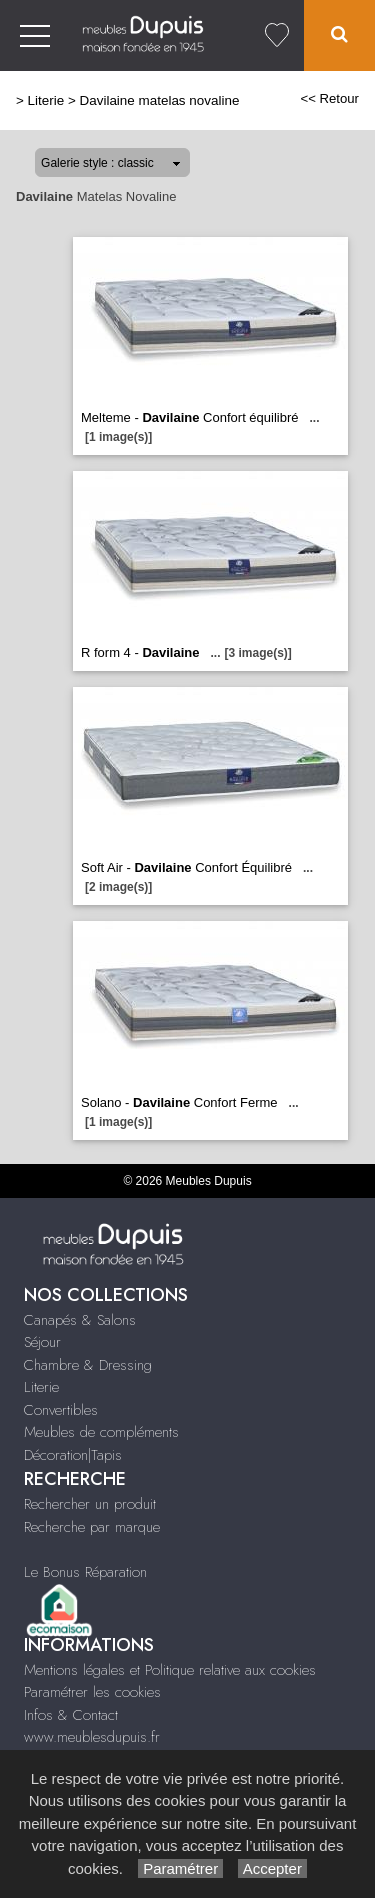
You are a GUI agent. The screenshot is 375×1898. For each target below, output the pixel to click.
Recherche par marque (92, 1527)
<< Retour (329, 98)
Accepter (272, 1868)
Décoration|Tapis (73, 1455)
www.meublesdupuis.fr (92, 1737)
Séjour (42, 1342)
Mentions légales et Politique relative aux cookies (170, 1670)
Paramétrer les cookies (92, 1692)
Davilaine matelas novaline (160, 100)
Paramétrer (180, 1868)
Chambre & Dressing (88, 1365)
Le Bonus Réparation (85, 1572)
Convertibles (61, 1410)
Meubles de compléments (101, 1432)
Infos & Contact (71, 1715)
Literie (46, 100)
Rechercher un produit (90, 1504)
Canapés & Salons (80, 1320)
